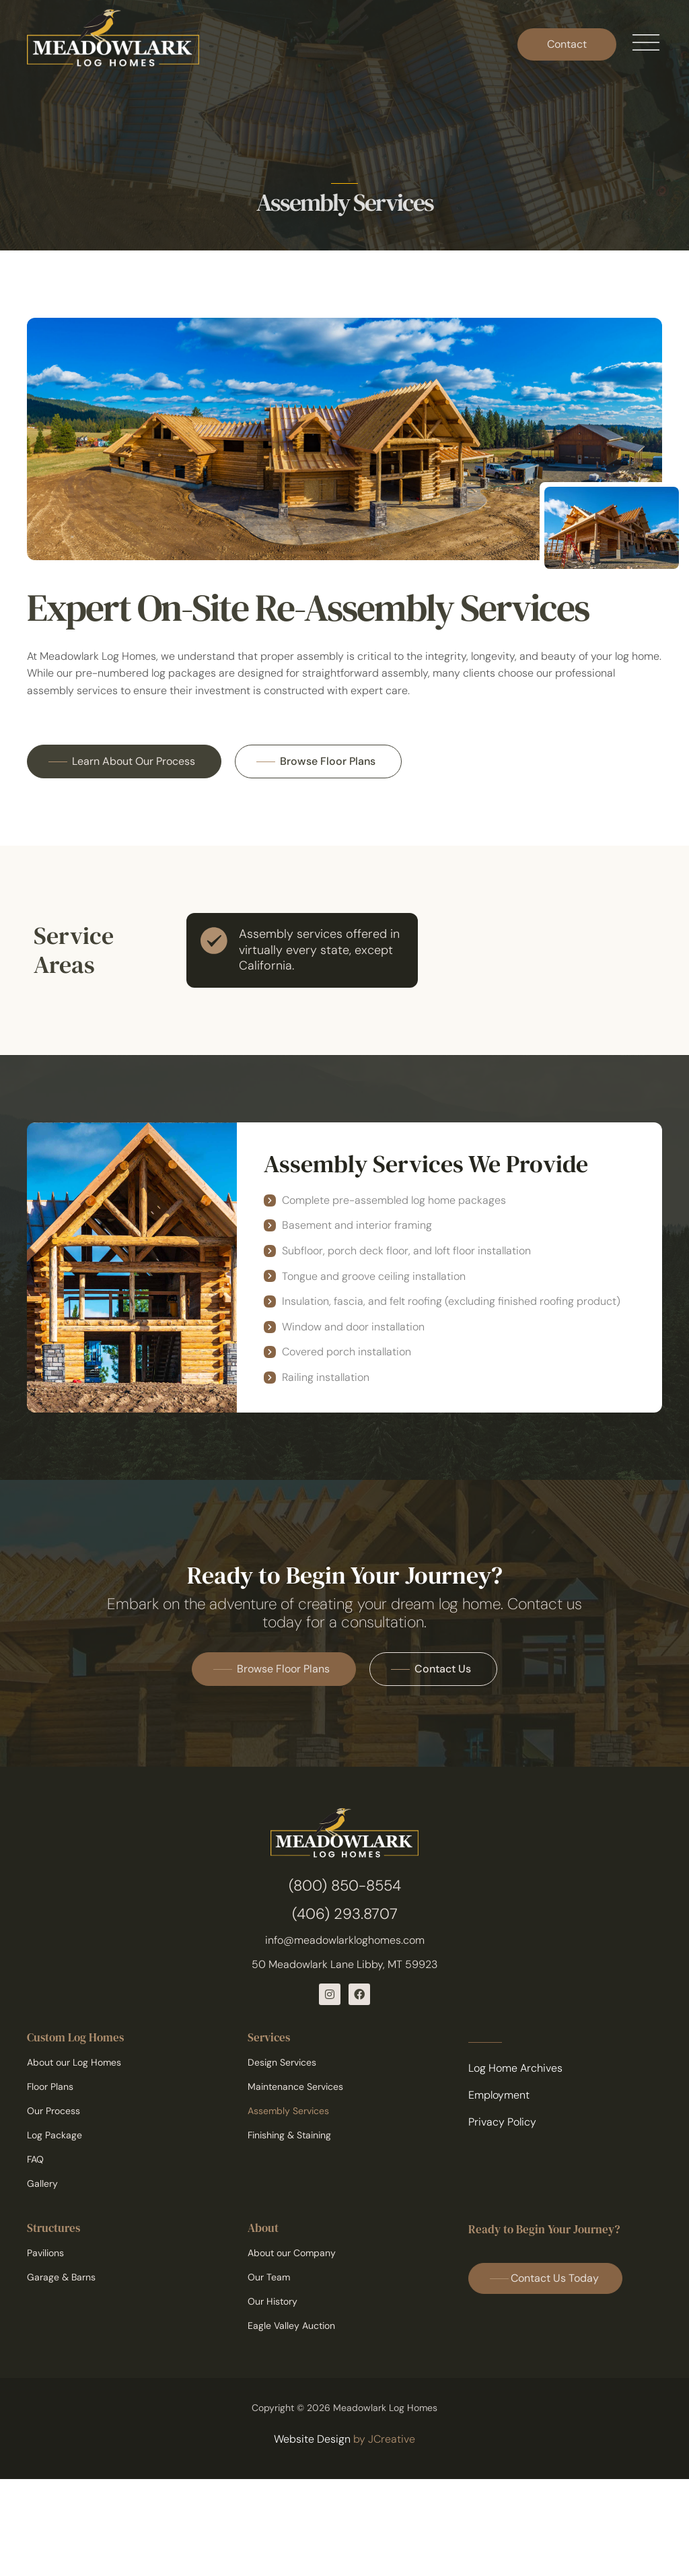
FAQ (35, 2159)
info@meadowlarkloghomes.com (345, 1940)
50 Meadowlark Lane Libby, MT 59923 (344, 1964)
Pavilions (45, 2253)
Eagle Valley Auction (291, 2325)
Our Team (269, 2277)
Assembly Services (288, 2111)
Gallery (42, 2183)
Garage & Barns (61, 2277)
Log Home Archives (515, 2068)
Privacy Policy (502, 2122)
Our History (272, 2301)
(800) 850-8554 (345, 1885)
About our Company (292, 2253)
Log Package (54, 2135)
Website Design (312, 2439)
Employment (499, 2095)
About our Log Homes (74, 2062)
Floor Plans (50, 2086)
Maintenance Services (295, 2086)
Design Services (282, 2062)
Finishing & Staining (289, 2135)
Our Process (53, 2111)
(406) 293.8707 (345, 1914)
